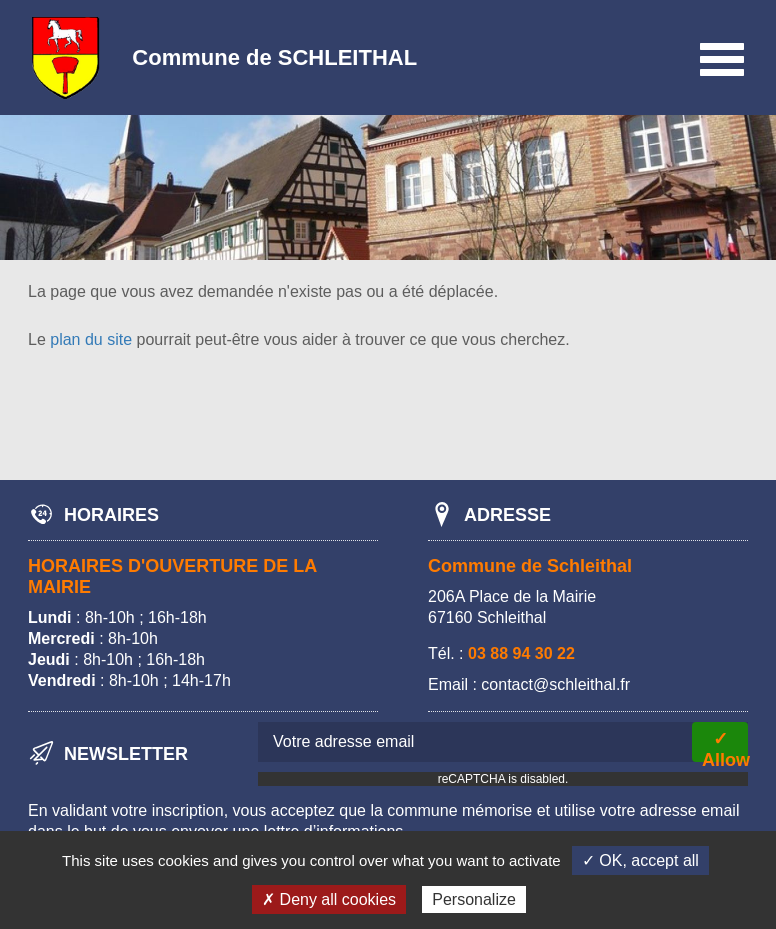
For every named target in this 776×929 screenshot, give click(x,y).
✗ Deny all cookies (329, 899)
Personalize (474, 899)
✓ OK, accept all (640, 860)
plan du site (91, 339)
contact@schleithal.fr (555, 684)
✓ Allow (725, 745)
